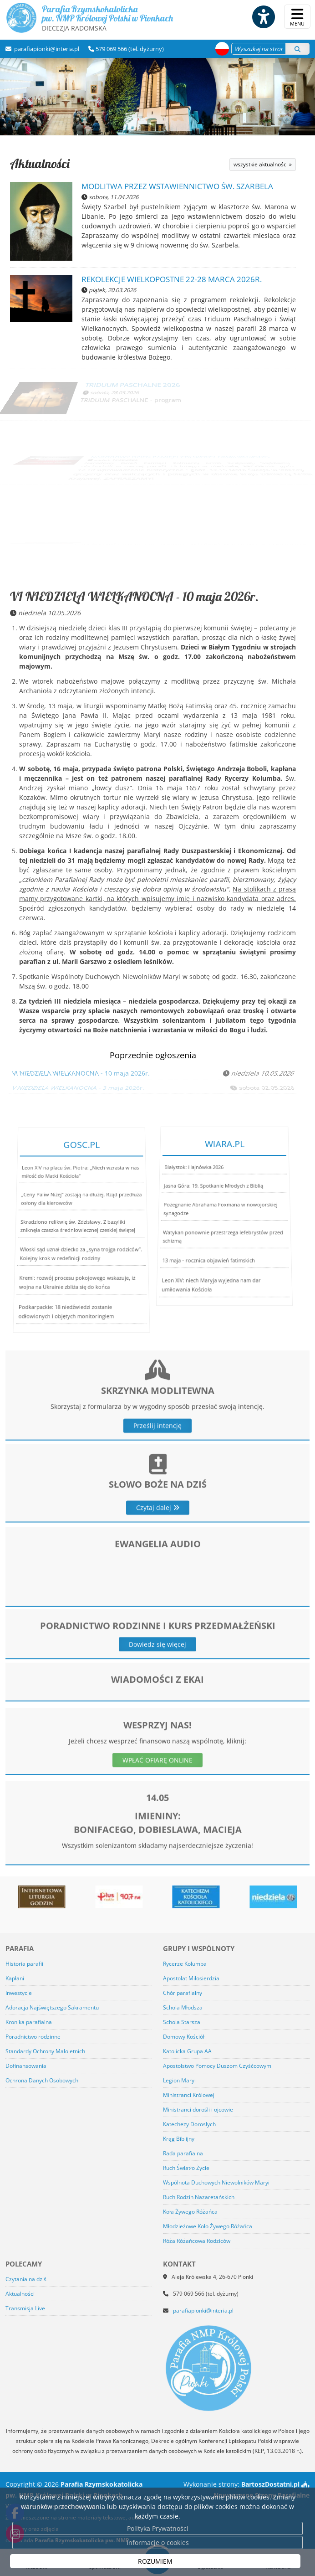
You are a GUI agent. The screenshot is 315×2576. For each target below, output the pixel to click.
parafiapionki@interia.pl (46, 49)
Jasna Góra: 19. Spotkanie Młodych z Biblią (214, 1195)
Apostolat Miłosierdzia (191, 1978)
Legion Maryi (179, 2080)
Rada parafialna (183, 2153)
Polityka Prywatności (157, 2528)
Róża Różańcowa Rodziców (196, 2241)
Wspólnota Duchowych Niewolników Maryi (216, 2182)
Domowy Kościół (183, 2036)
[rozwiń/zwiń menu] (297, 17)
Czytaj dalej (157, 1550)
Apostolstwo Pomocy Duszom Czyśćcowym (217, 2066)
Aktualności (40, 163)
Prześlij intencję (157, 1475)
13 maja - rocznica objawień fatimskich (205, 1253)
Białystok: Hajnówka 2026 (198, 1185)
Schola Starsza (181, 2022)
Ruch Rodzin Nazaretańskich (198, 2197)
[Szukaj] (297, 49)
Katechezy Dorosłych (189, 2124)
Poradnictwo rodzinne (33, 2036)
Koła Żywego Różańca (190, 2211)
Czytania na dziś (25, 2279)
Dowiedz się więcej (157, 1672)
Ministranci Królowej (188, 2095)
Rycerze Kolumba (185, 1964)
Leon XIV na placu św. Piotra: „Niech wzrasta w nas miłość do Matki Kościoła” (80, 1193)
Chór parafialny (182, 1993)
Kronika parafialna (28, 2022)
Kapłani (14, 1978)
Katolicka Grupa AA (187, 2051)
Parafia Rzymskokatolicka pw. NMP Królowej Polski (89, 18)
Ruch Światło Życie (186, 2168)
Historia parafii (24, 1964)
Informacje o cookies (158, 2542)
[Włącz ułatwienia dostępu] (263, 17)
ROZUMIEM (155, 2561)
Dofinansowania (25, 2066)
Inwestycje (18, 1993)
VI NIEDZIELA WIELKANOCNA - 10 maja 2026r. (134, 596)
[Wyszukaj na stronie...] (258, 49)
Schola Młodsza (183, 2007)
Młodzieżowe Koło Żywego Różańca (207, 2226)
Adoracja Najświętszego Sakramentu (52, 2007)
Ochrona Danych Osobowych (41, 2080)
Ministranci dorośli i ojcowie (198, 2109)
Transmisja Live (25, 2308)
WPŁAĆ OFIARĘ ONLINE (157, 1796)
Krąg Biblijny (178, 2139)
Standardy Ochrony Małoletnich (45, 2051)
